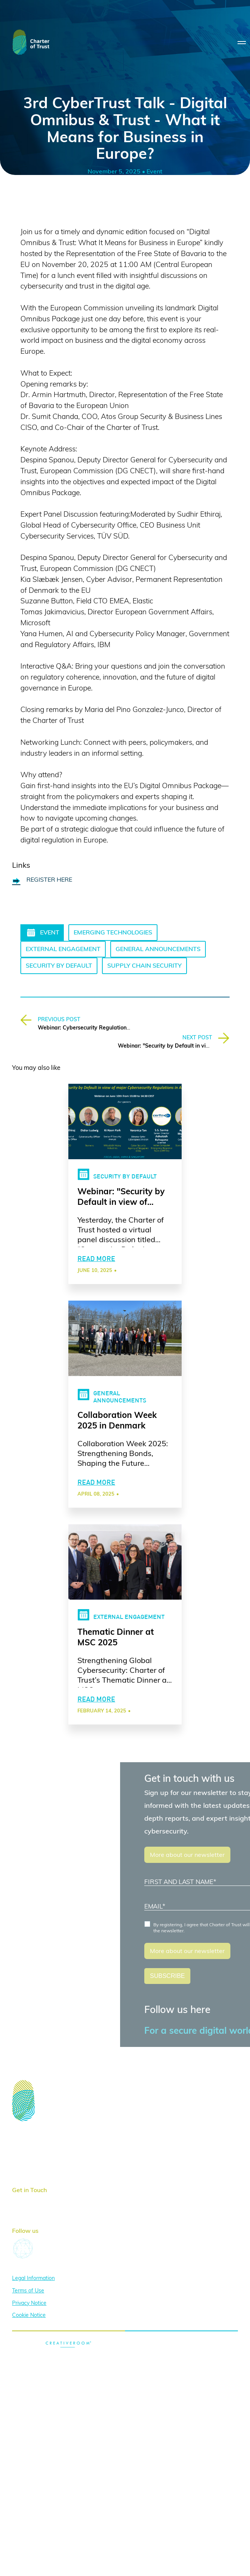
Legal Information (33, 2278)
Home (20, 2134)
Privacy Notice (29, 2303)
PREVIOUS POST (59, 1019)
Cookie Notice (29, 2315)
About (20, 2145)
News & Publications (41, 2169)
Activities (25, 2157)
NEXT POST (197, 1037)
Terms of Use (28, 2290)
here (50, 2200)
